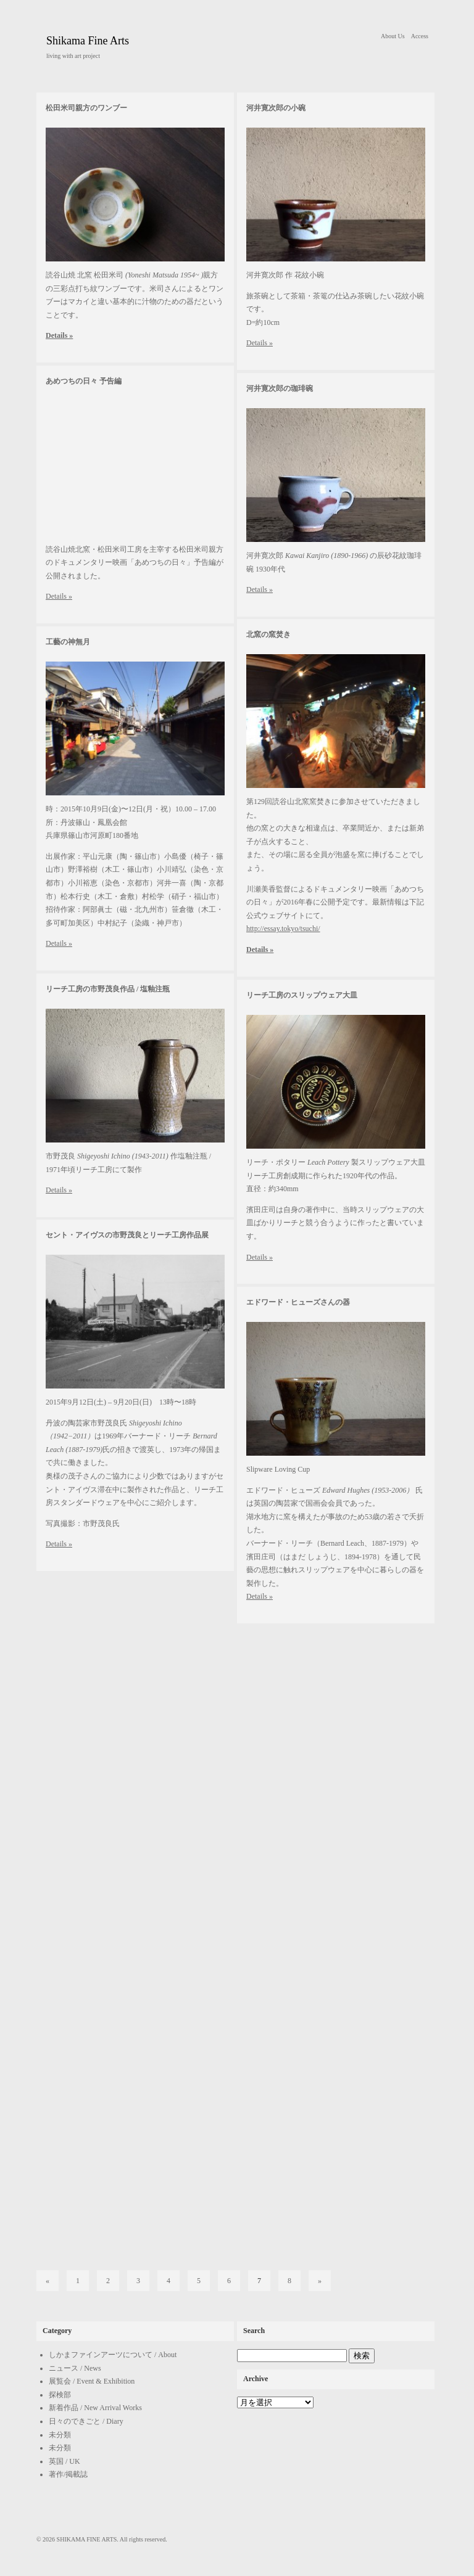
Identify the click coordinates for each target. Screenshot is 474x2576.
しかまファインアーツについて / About (113, 2354)
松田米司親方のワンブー (86, 108)
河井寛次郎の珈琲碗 (279, 388)
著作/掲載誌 (68, 2474)
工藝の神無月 (68, 642)
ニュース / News (75, 2368)
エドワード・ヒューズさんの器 (298, 1302)
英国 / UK (64, 2461)
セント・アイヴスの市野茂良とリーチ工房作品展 (127, 1235)
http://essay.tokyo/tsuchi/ (283, 928)
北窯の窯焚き (268, 634)
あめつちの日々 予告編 (84, 381)
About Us (393, 36)
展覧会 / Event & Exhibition (92, 2381)
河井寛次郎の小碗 (276, 108)
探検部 (60, 2394)
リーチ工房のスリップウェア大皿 (301, 995)
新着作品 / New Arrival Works (95, 2407)
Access (419, 36)
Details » (59, 335)
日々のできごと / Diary (86, 2421)
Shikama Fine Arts (87, 41)
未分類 (60, 2434)
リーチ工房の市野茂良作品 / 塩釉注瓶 (108, 989)
